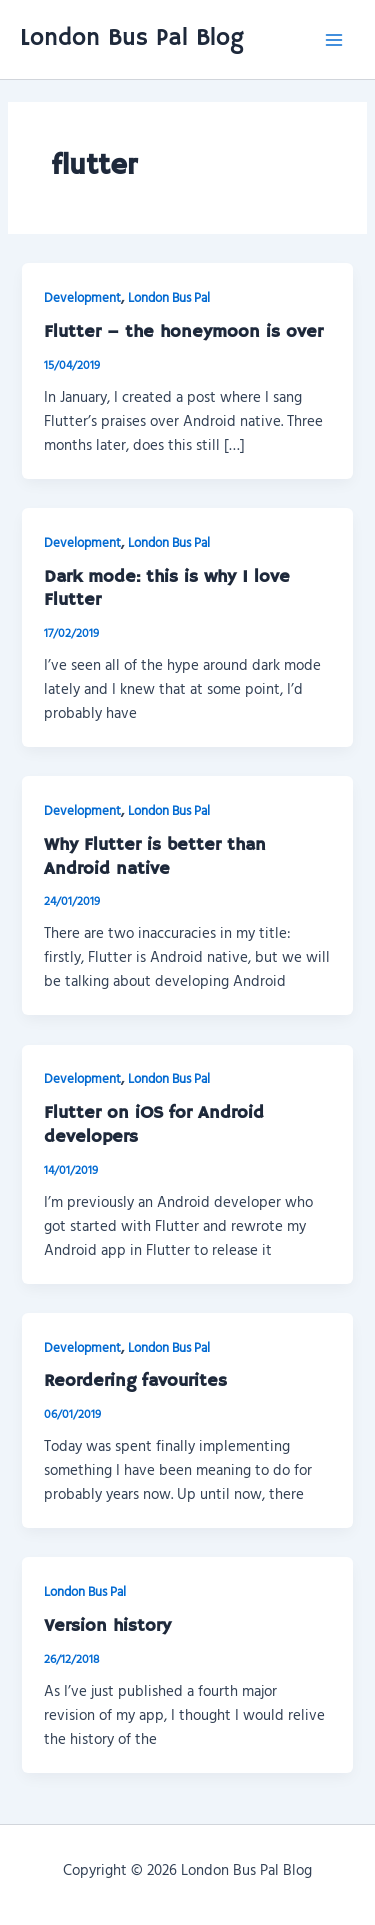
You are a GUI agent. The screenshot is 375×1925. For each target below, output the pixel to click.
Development (82, 297)
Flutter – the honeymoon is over (183, 332)
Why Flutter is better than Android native (155, 857)
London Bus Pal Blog (132, 38)
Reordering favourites (135, 1381)
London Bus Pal (169, 297)
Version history (107, 1626)
